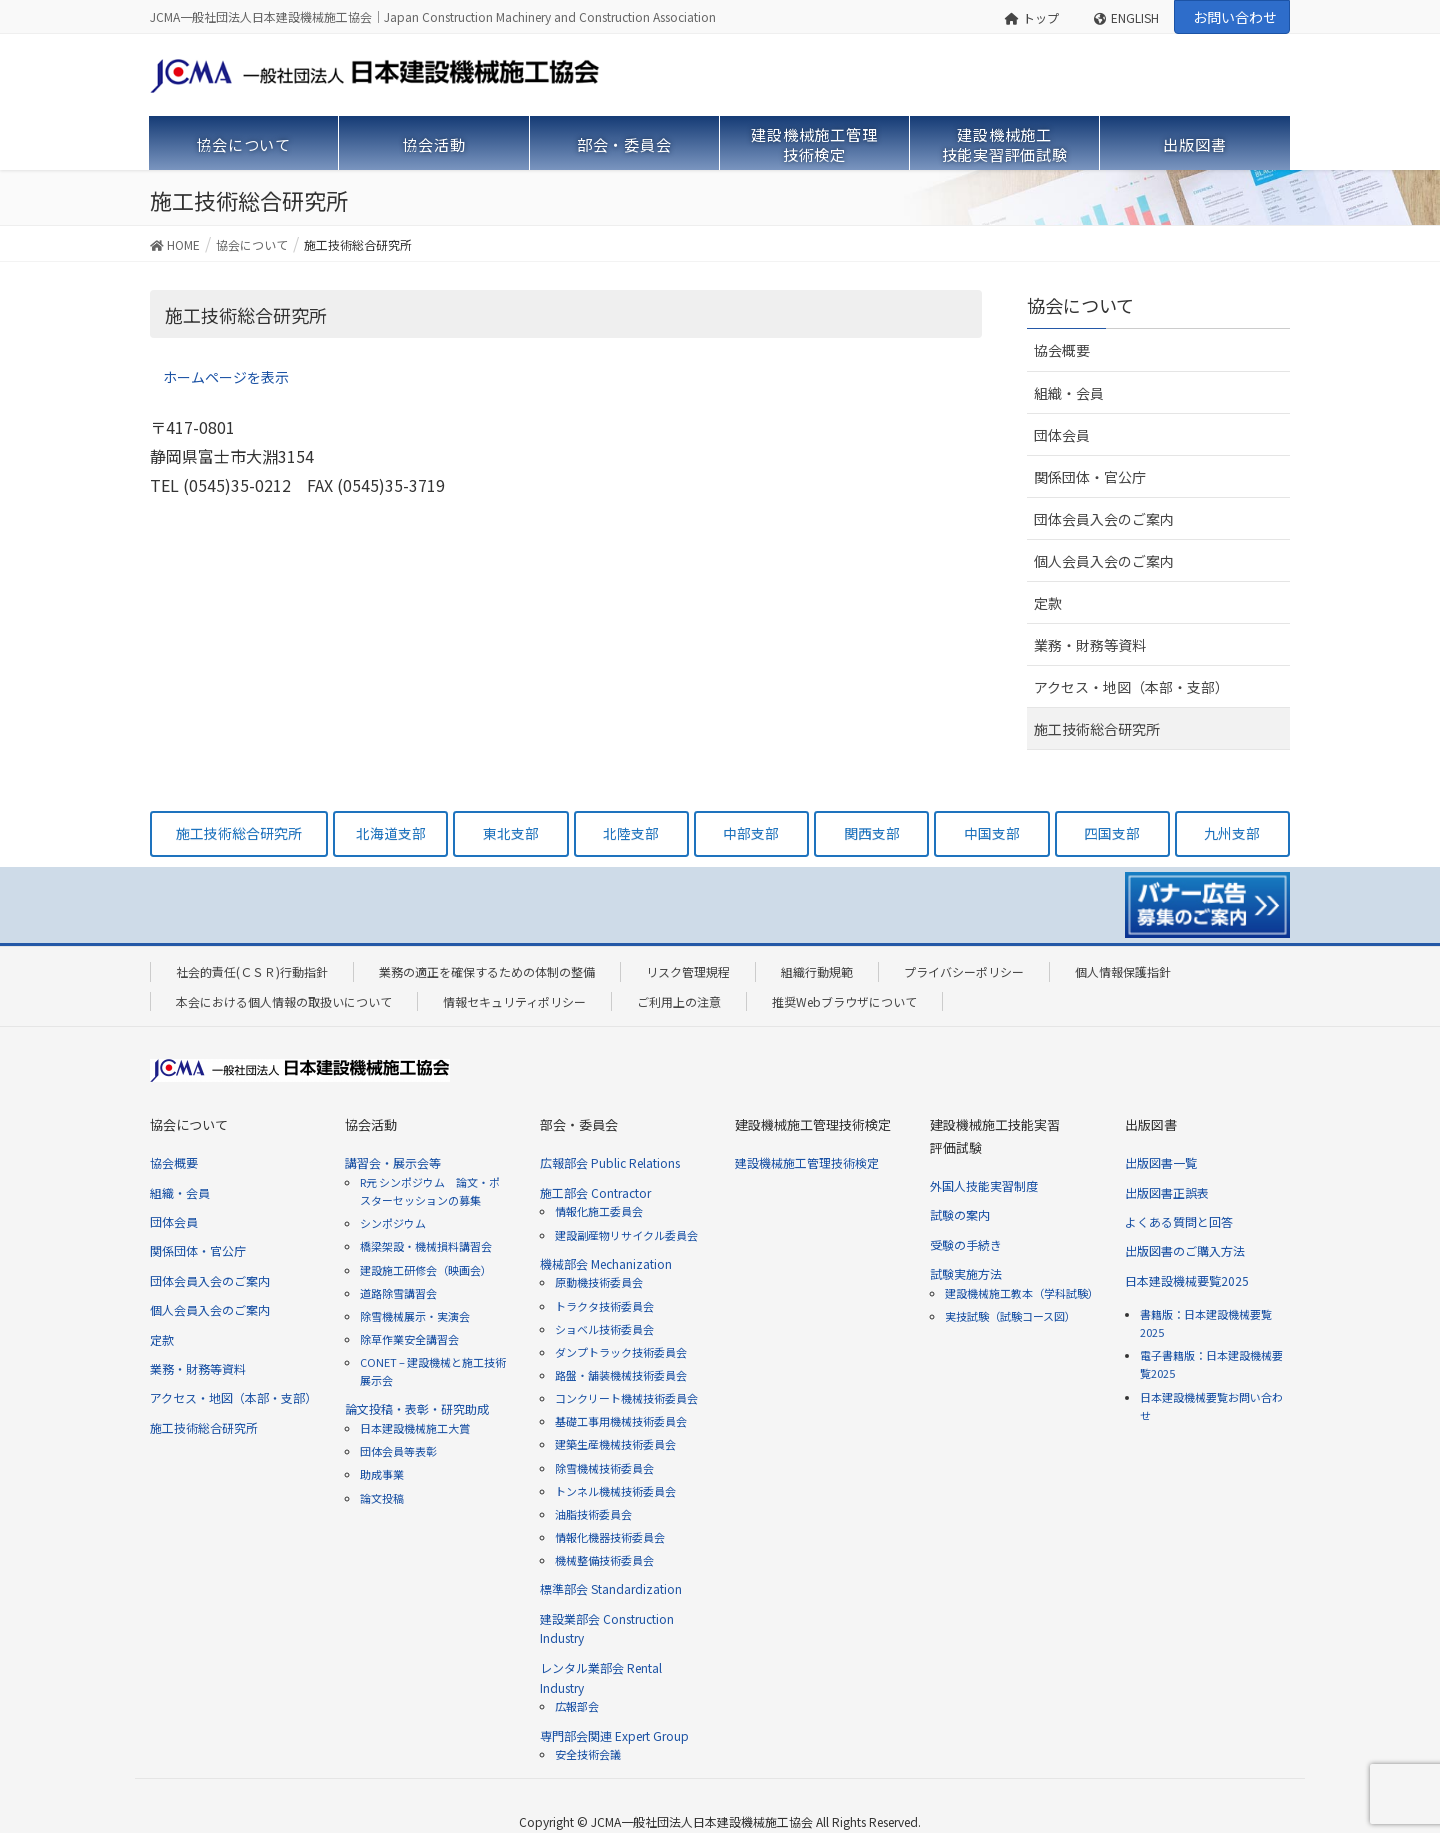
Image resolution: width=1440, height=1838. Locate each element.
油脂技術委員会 (593, 1514)
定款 (1048, 603)
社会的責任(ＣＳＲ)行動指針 (252, 971)
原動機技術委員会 (599, 1282)
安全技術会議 (588, 1754)
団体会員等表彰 (398, 1451)
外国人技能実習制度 (984, 1185)
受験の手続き (966, 1244)
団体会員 (1062, 435)
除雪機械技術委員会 (604, 1468)
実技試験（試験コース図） (1010, 1316)
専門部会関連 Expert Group (614, 1735)
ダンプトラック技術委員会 (621, 1352)
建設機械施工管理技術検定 (807, 1162)
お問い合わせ (1235, 17)
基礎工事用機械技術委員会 (621, 1421)
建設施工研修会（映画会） (426, 1270)
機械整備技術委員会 (604, 1560)
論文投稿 (382, 1498)
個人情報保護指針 (1123, 971)
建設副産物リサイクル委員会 (626, 1235)
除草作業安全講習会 (409, 1339)
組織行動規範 (817, 971)
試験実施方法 (966, 1273)
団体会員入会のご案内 (1104, 519)
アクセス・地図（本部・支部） (1131, 687)
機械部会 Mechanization (606, 1263)
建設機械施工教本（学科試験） (1022, 1293)
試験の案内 (960, 1214)
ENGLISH (1126, 17)
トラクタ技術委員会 (604, 1306)
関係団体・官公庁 (1090, 477)
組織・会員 (1069, 393)
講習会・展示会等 (393, 1162)
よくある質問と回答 (1179, 1221)
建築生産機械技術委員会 (615, 1444)
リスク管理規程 (688, 971)
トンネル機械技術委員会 (615, 1491)
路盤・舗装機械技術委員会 (621, 1375)
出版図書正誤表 (1167, 1192)
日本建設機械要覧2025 (1187, 1280)
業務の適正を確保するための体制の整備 (487, 971)
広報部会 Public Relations (610, 1162)
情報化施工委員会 (599, 1211)
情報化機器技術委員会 (610, 1537)
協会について (1080, 305)
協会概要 (1062, 350)
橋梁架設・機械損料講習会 (426, 1246)
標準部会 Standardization (611, 1588)
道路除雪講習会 (398, 1293)
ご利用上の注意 (679, 1001)
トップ (1032, 17)
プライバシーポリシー (964, 971)
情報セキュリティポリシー (514, 1001)
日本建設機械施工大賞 (415, 1428)
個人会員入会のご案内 (1104, 561)
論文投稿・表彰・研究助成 (417, 1408)
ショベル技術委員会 (604, 1329)
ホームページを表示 (226, 377)
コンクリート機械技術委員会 (626, 1398)
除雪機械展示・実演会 (415, 1316)
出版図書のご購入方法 (1185, 1250)
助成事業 (382, 1474)
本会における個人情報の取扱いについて (284, 1001)
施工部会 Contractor (595, 1192)
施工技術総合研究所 (1097, 729)
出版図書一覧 (1161, 1162)
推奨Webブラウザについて (844, 1001)
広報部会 (577, 1706)
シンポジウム (393, 1223)
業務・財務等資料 (1090, 645)
